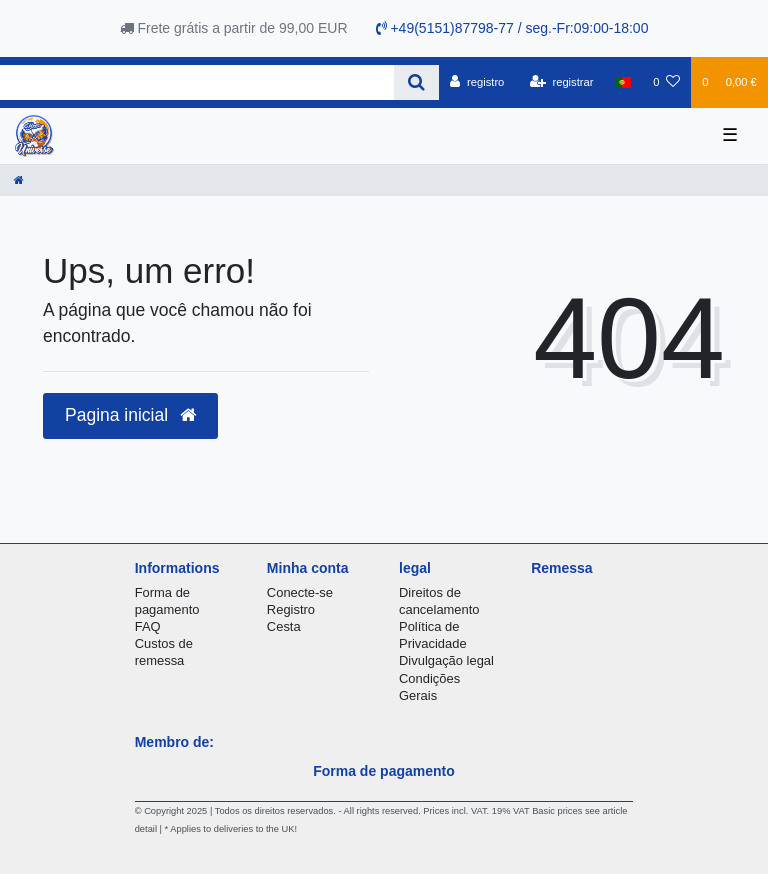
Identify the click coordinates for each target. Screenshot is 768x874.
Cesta (284, 626)
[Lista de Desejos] (666, 82)
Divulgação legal (446, 660)
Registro (291, 609)
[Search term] (197, 82)
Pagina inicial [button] (130, 415)
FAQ (148, 626)
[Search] (416, 82)
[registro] (477, 82)
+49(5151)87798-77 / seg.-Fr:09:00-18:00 (512, 28)
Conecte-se (300, 592)
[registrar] (562, 82)
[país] (623, 82)
